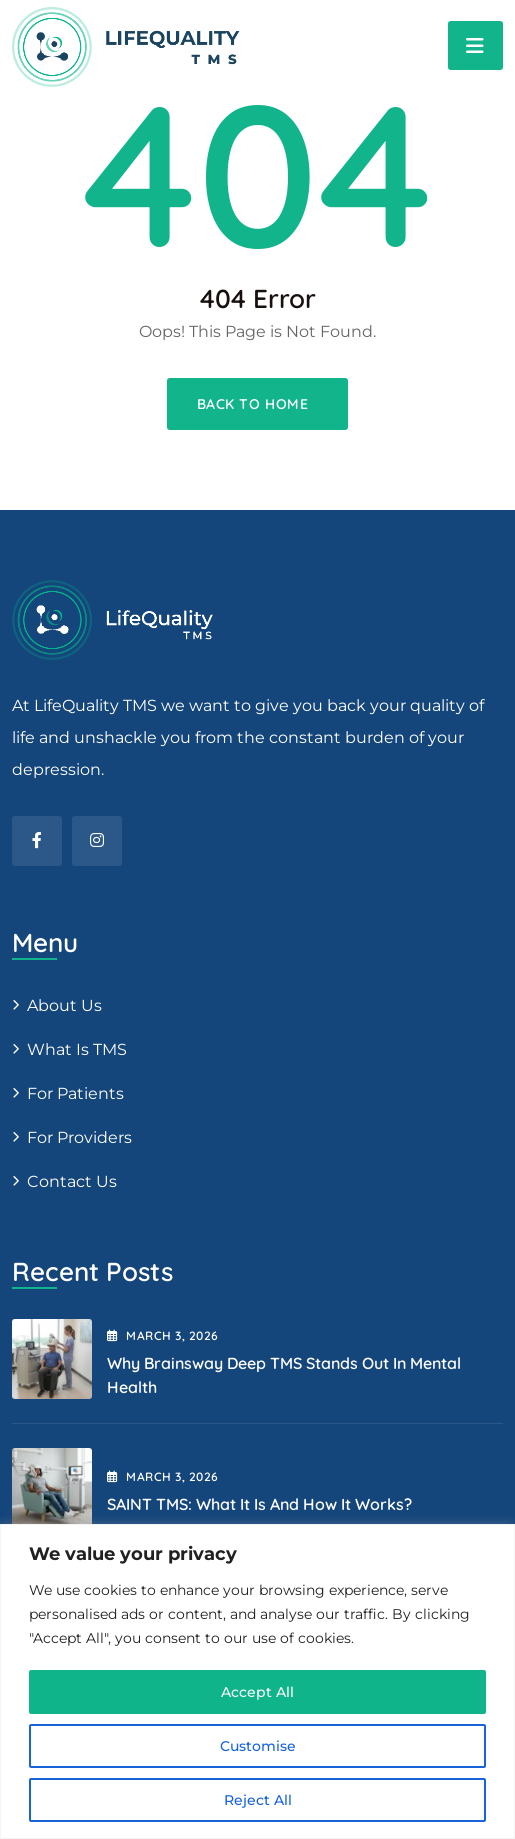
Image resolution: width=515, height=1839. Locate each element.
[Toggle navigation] (475, 45)
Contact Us (72, 1181)
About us (64, 1005)
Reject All (258, 1800)
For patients (75, 1093)
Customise (258, 1746)
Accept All (257, 1692)
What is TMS (77, 1049)
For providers (79, 1137)
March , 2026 (163, 1335)
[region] (257, 1681)
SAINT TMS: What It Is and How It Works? (259, 1504)
